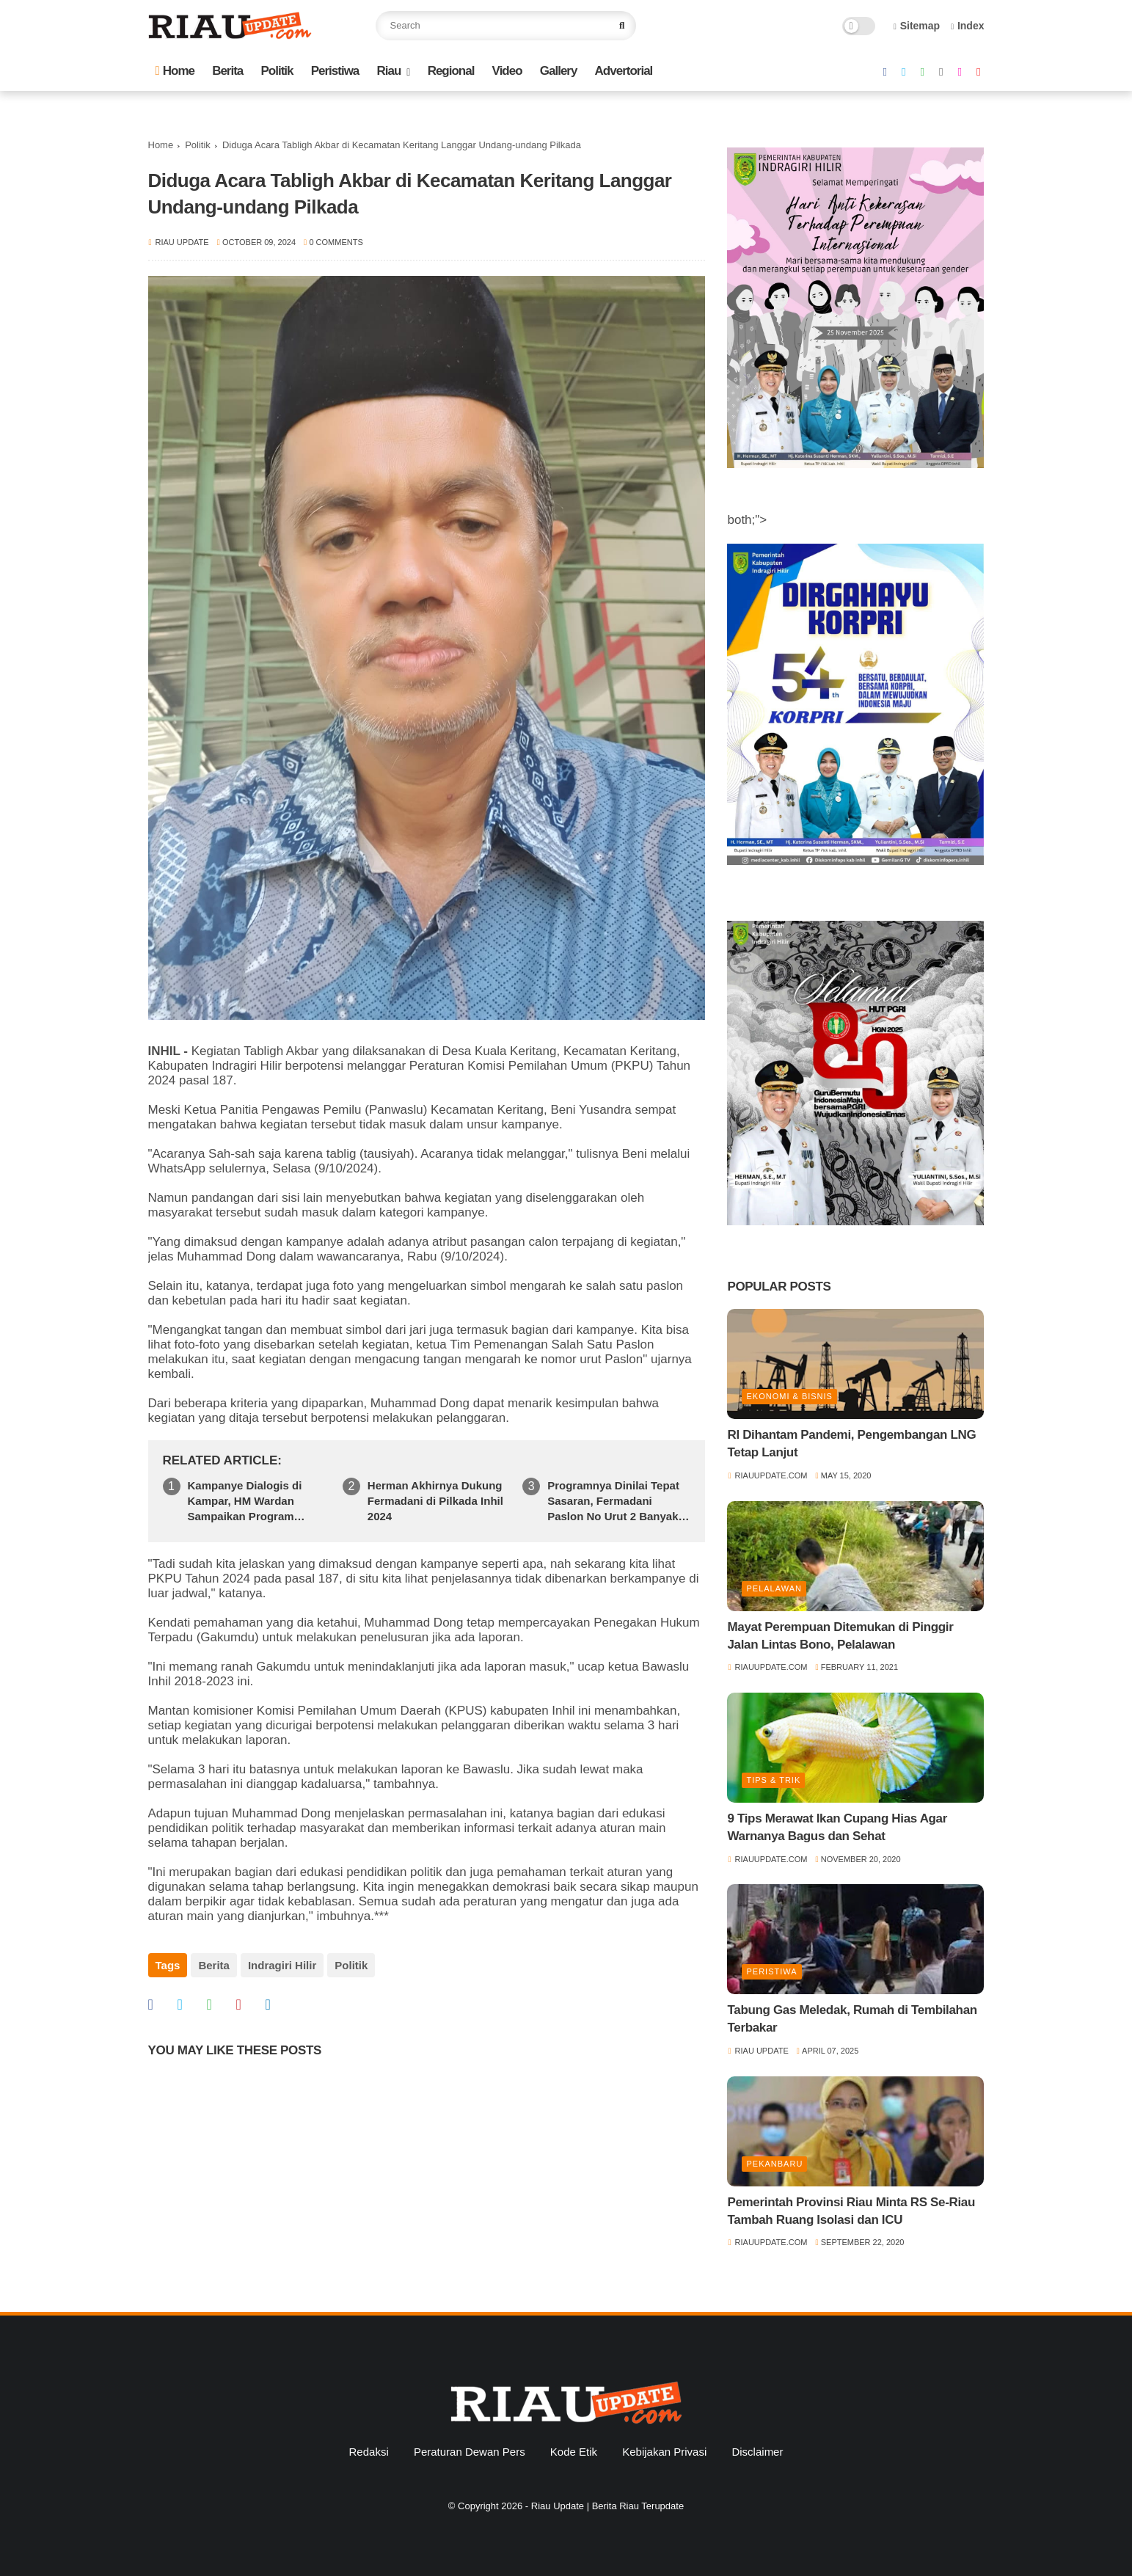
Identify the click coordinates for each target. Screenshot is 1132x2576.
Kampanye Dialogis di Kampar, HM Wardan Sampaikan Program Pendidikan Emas (245, 1501)
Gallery (558, 71)
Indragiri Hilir (282, 1965)
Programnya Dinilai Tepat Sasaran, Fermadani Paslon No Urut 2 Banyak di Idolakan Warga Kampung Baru (613, 1501)
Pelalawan (773, 1588)
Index (968, 26)
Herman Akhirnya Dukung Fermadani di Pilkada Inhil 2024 (435, 1500)
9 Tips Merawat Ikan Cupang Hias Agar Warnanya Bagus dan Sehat (837, 1827)
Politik (276, 71)
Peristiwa (335, 71)
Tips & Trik (773, 1780)
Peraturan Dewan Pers (469, 2451)
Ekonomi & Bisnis (789, 1396)
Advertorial (624, 71)
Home (175, 71)
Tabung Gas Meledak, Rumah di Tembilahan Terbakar (851, 2019)
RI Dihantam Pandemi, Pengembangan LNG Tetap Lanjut (851, 1443)
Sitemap (917, 26)
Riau (389, 71)
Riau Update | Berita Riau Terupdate (607, 2505)
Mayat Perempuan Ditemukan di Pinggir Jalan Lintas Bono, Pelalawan (840, 1636)
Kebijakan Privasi (664, 2451)
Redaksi (369, 2451)
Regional (451, 71)
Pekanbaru (774, 2163)
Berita (227, 71)
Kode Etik (573, 2451)
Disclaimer (757, 2451)
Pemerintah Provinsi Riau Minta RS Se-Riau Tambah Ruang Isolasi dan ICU (850, 2211)
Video (507, 71)
